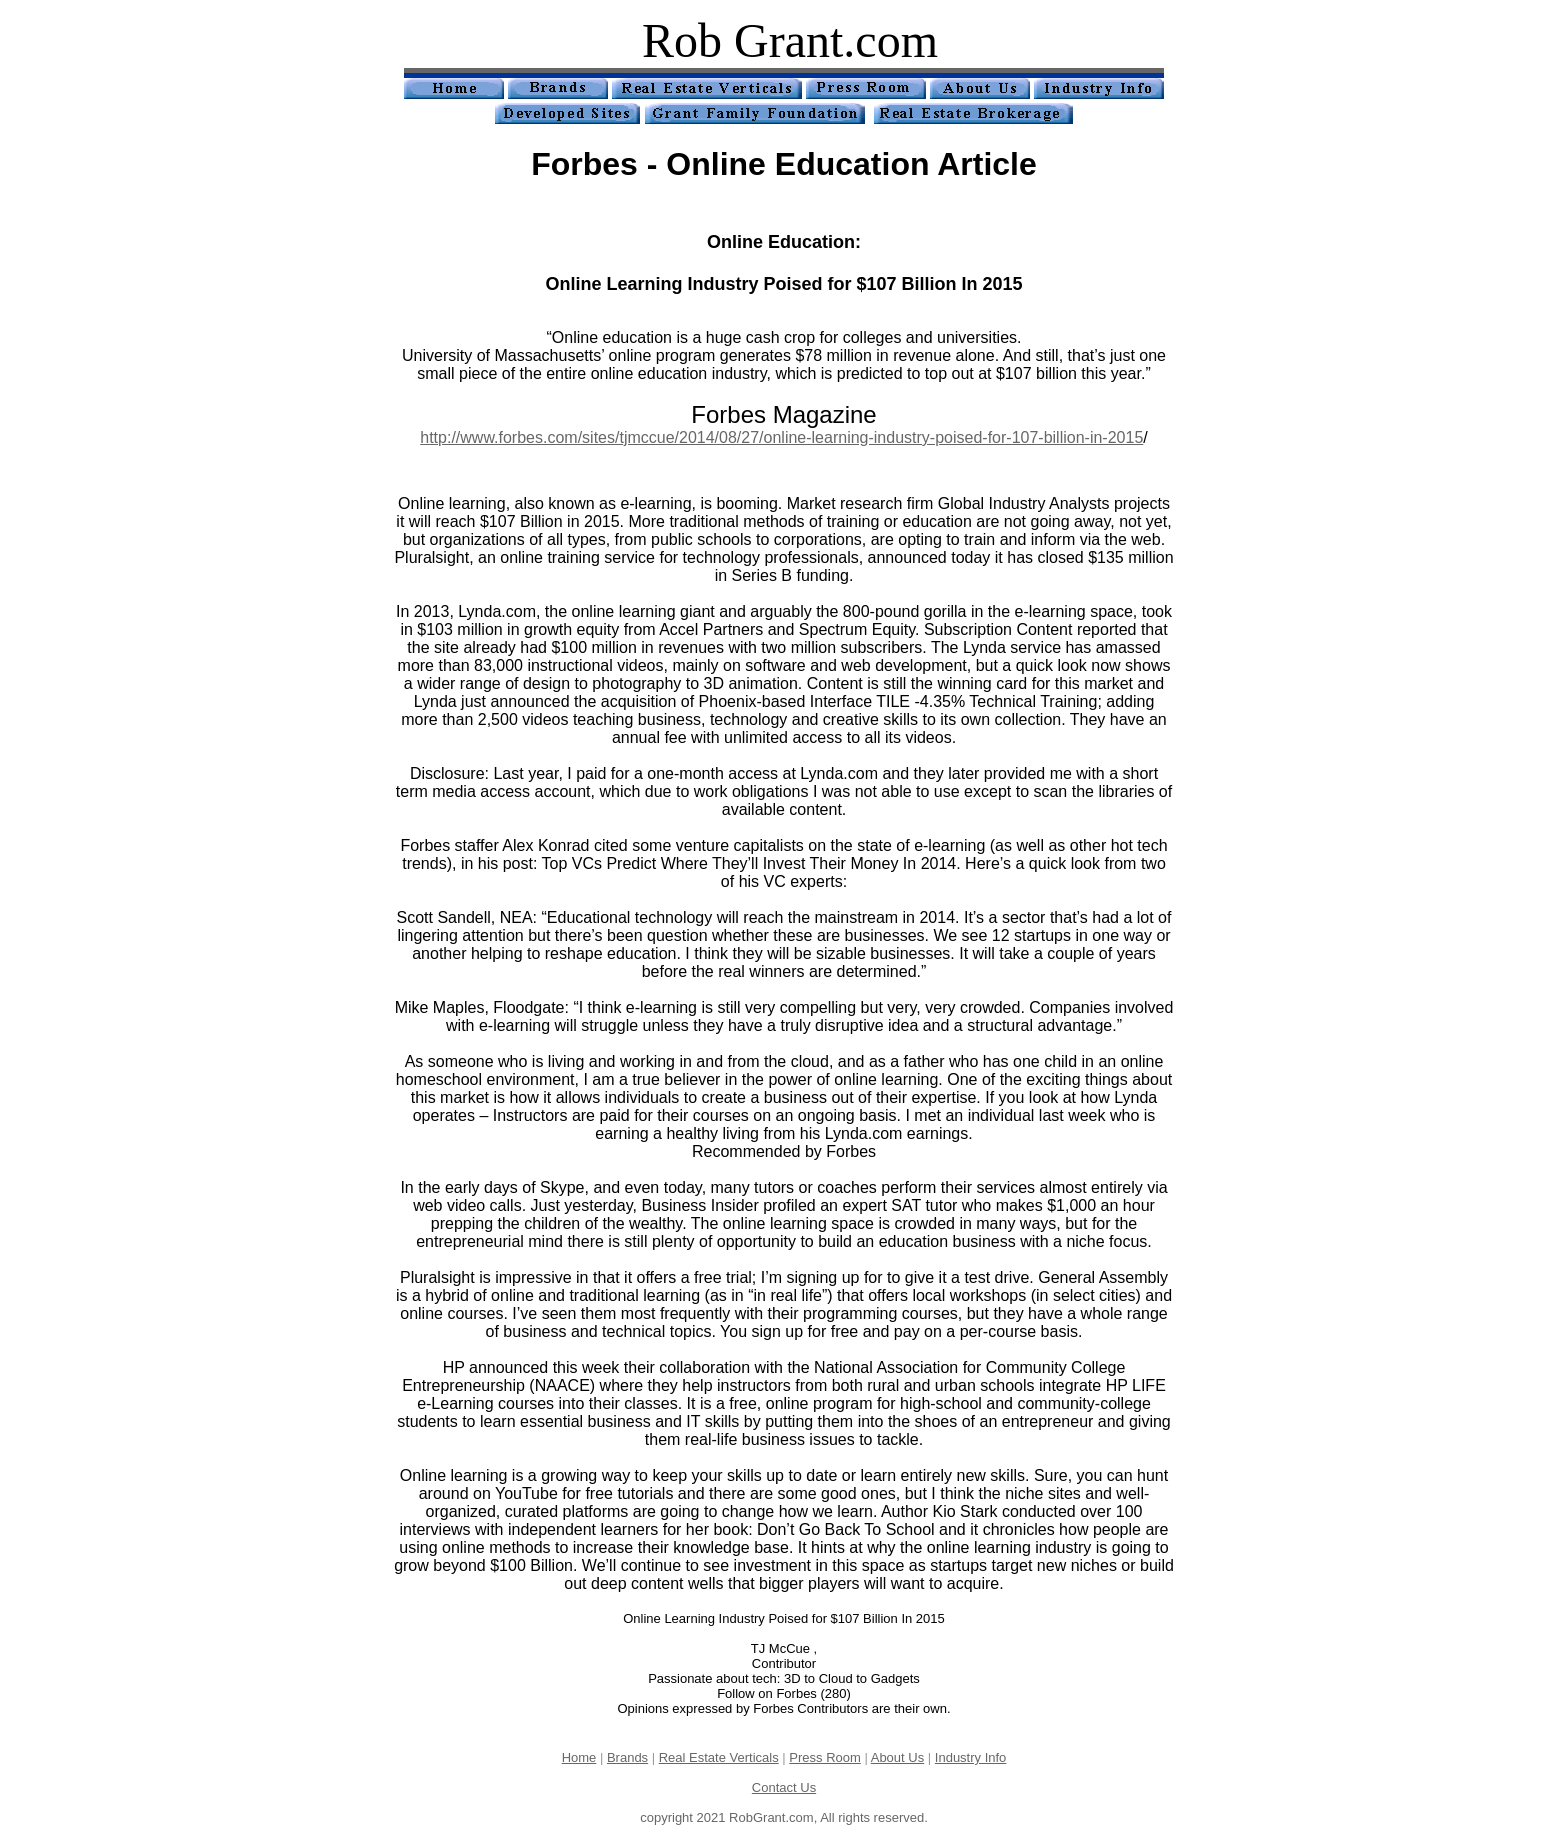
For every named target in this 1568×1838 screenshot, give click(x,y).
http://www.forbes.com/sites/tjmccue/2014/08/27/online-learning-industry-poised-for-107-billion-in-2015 (781, 437)
